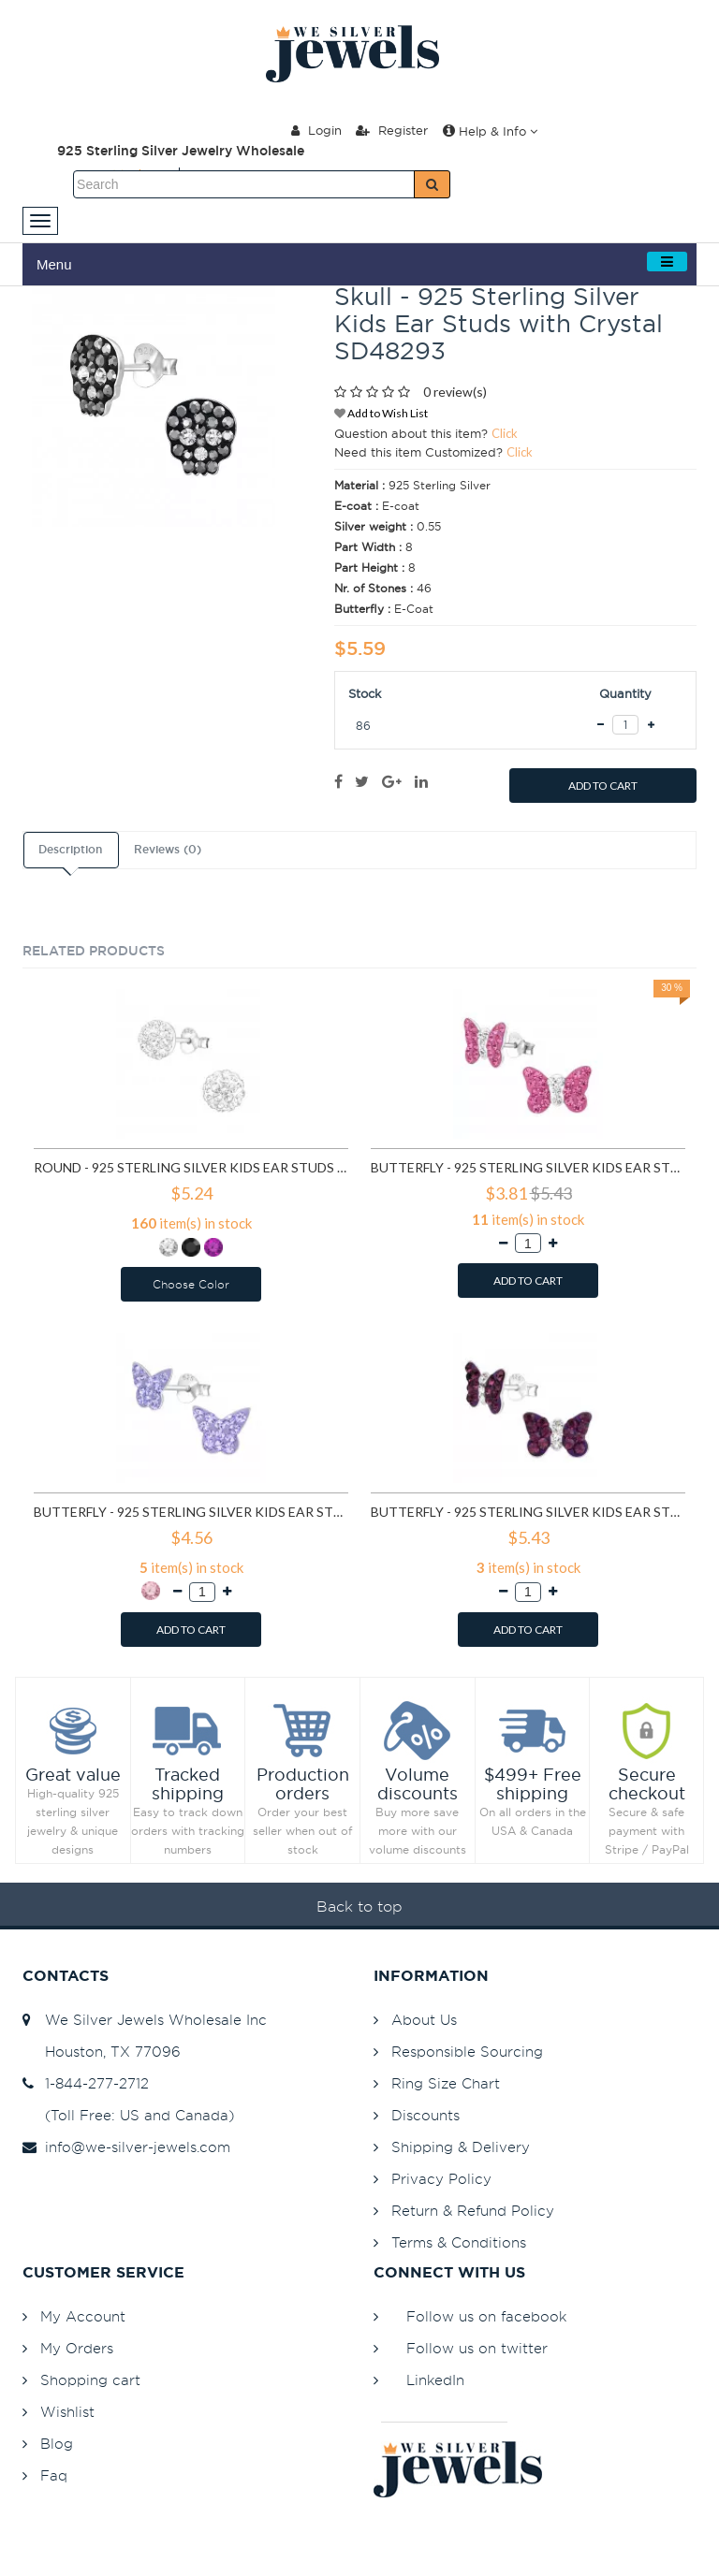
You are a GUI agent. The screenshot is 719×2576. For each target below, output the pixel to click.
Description (70, 849)
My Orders (76, 2348)
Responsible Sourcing (467, 2051)
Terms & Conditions (458, 2242)
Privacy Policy (441, 2179)
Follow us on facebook (486, 2316)
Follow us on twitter (477, 2348)
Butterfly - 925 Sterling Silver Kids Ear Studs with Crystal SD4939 (528, 1512)
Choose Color (191, 1284)
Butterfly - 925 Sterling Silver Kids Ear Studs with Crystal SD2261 (528, 1167)
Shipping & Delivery (460, 2147)
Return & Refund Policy (472, 2210)
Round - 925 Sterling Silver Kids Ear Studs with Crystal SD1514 (191, 1167)
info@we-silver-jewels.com (126, 2147)
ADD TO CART (603, 786)
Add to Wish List (381, 413)
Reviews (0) (167, 849)
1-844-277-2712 (85, 2083)
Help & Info (490, 131)
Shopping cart (90, 2380)
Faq (53, 2475)
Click (505, 433)
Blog (56, 2443)
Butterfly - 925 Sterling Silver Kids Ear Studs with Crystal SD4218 (191, 1512)
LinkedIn (435, 2380)
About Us (424, 2020)
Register (392, 130)
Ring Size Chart (445, 2083)
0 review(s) (455, 392)
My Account (82, 2316)
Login (316, 130)
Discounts (425, 2115)
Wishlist (67, 2412)
